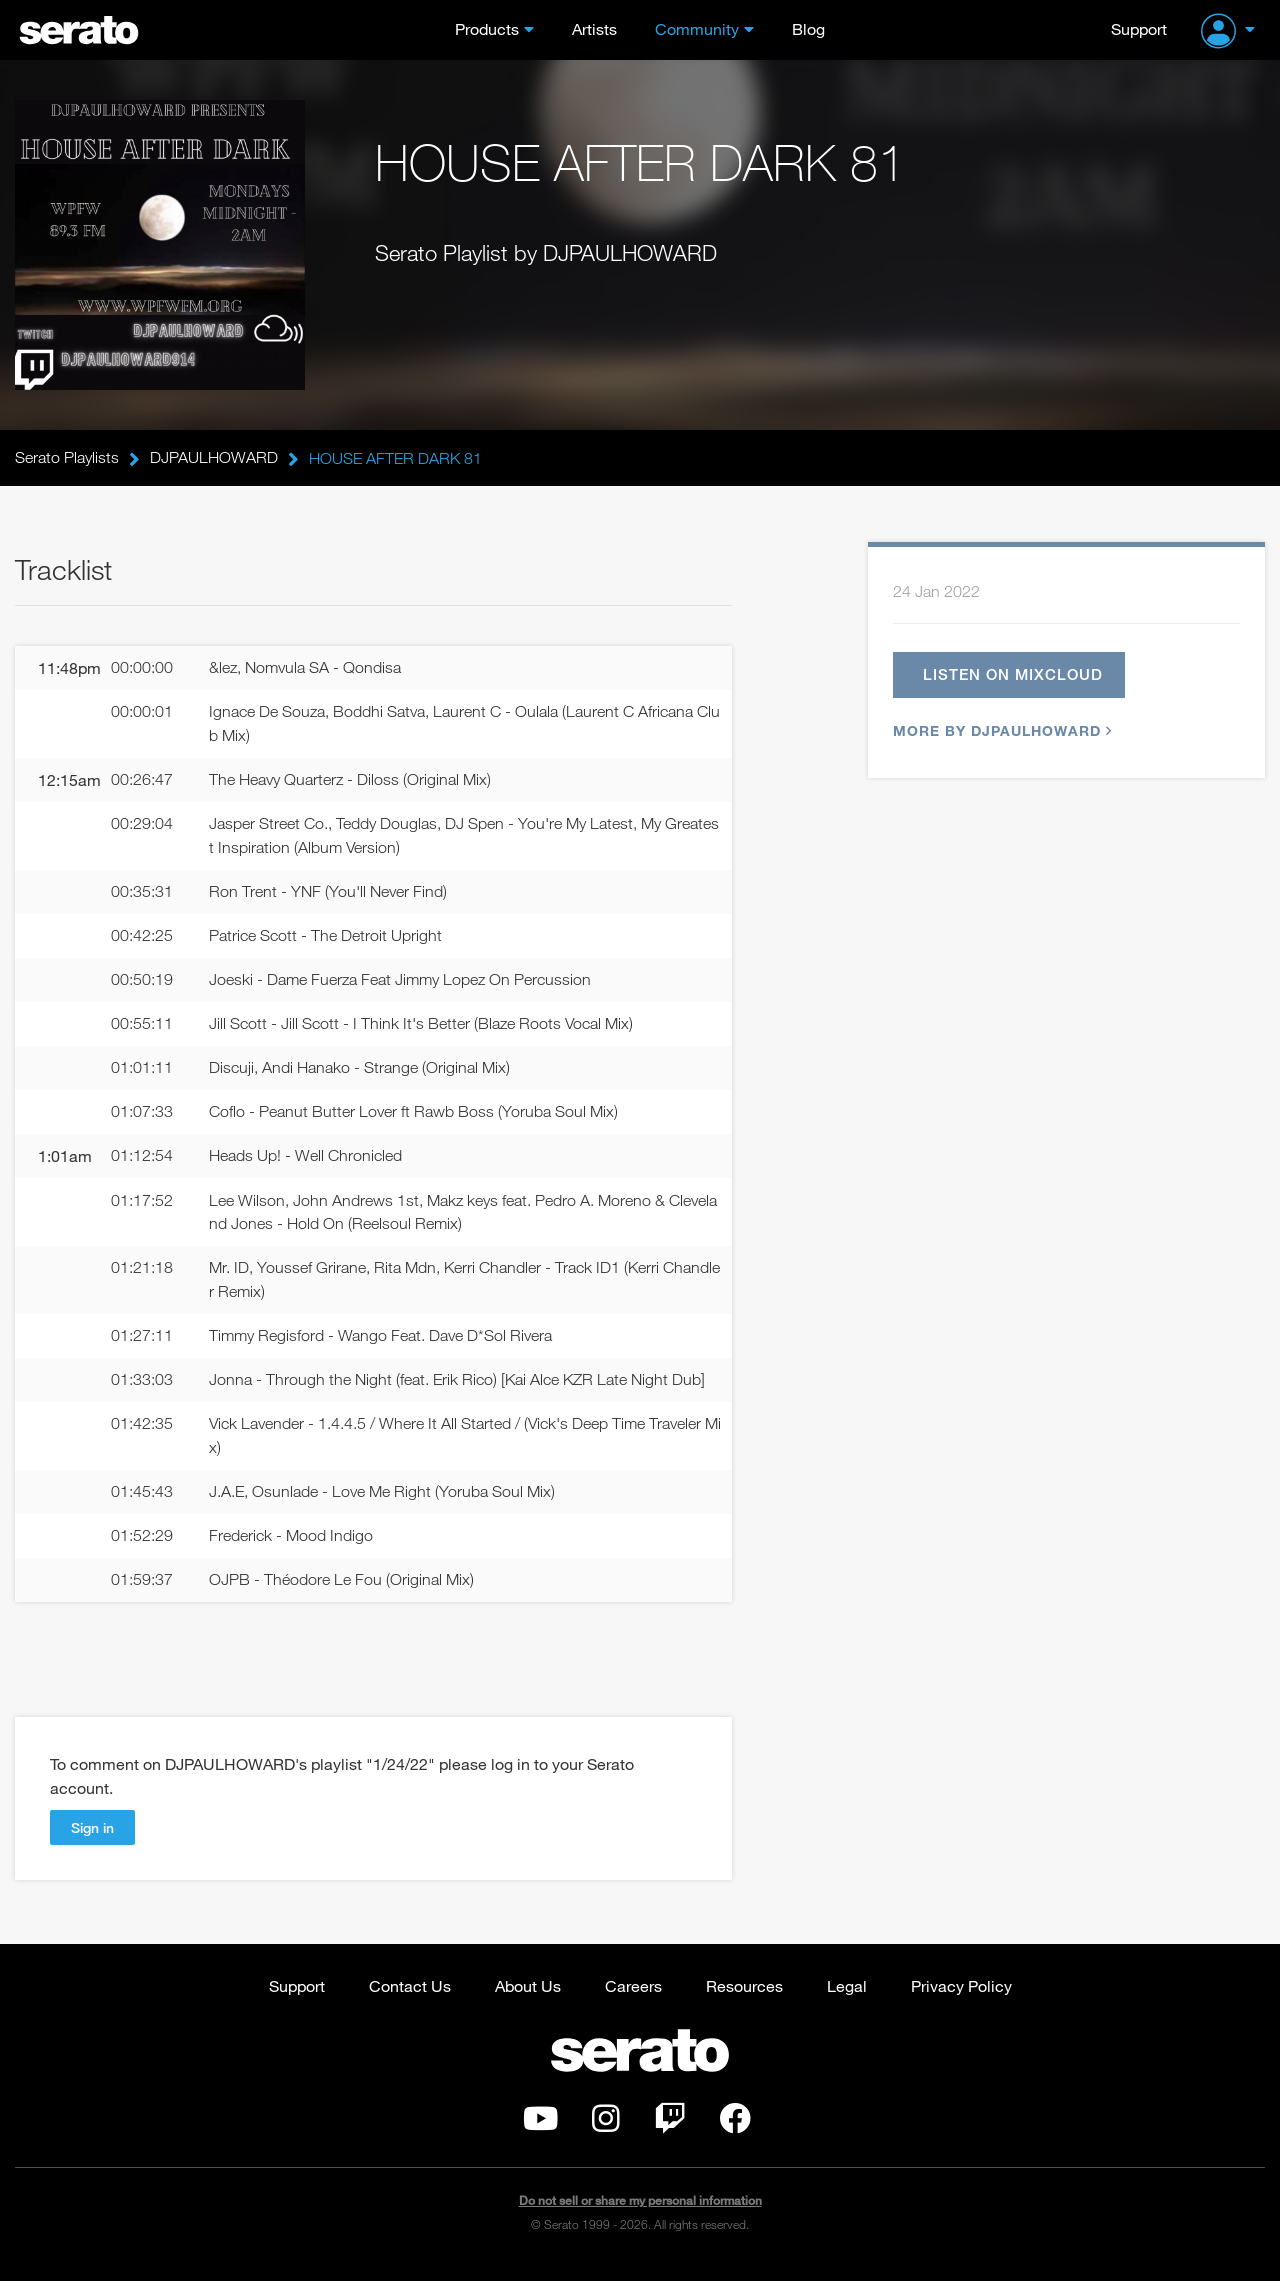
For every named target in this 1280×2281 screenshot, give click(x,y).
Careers (633, 2000)
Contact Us (410, 2000)
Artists (594, 28)
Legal (847, 2000)
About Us (528, 2000)
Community (697, 28)
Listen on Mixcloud (1014, 676)
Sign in (92, 1841)
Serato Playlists (67, 458)
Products (487, 28)
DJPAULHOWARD (214, 458)
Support (1139, 28)
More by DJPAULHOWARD (1000, 733)
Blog (808, 28)
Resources (744, 2000)
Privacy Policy (961, 2000)
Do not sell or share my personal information (640, 2215)
